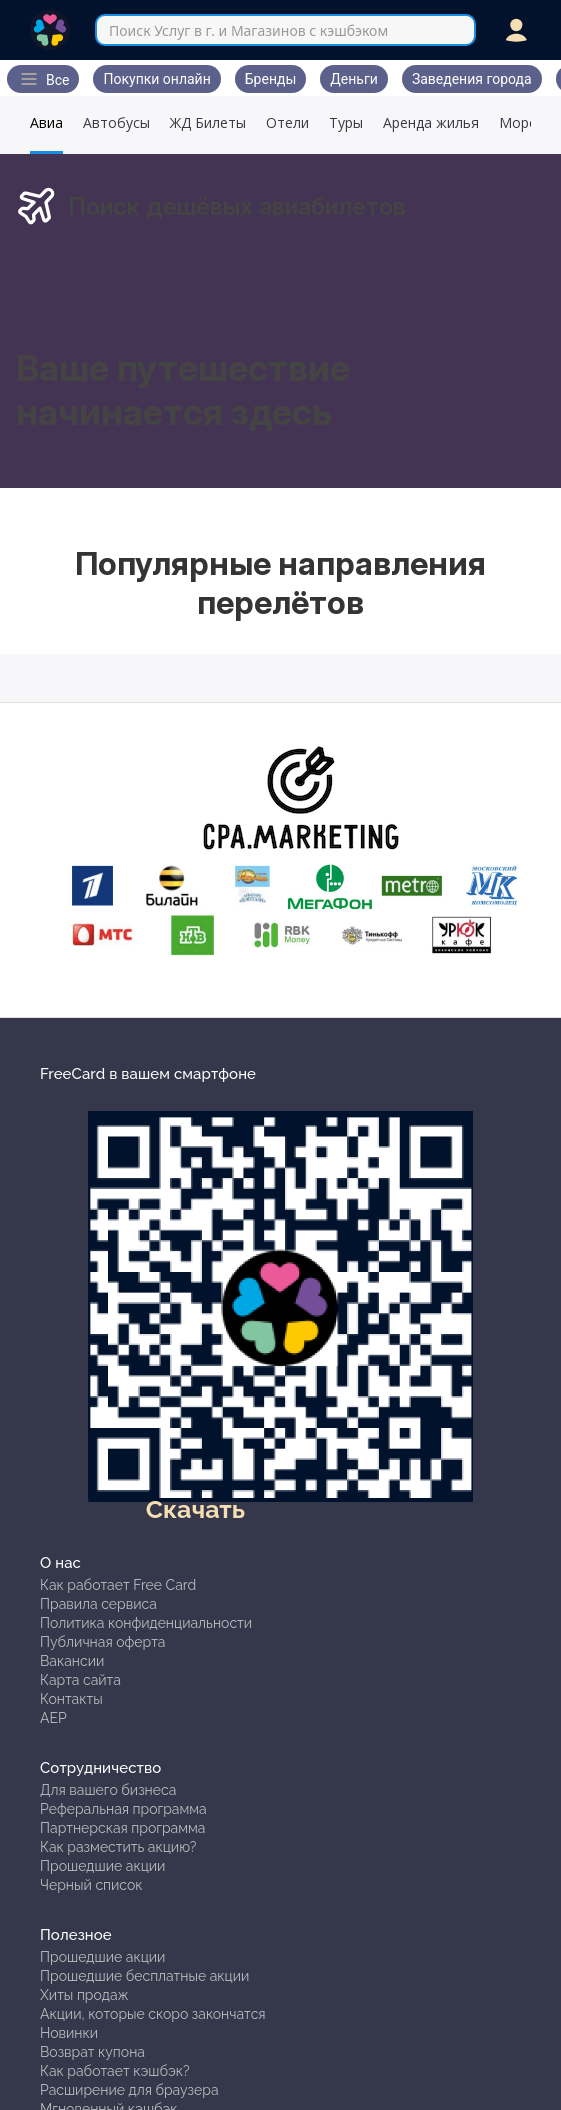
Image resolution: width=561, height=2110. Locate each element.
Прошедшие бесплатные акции (144, 1976)
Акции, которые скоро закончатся (153, 2014)
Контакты (71, 1699)
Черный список (91, 1885)
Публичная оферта (102, 1642)
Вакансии (72, 1661)
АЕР (53, 1718)
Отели (287, 122)
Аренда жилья (431, 122)
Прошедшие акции (102, 1866)
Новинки (69, 2033)
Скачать (195, 1509)
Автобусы (116, 122)
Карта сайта (80, 1680)
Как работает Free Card (118, 1585)
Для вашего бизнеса (108, 1790)
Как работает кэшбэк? (115, 2071)
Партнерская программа (122, 1828)
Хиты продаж (84, 1995)
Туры (346, 122)
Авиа (46, 122)
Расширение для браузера (129, 2090)
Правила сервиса (98, 1604)
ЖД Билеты (208, 122)
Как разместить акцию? (118, 1847)
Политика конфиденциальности (146, 1623)
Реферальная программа (123, 1809)
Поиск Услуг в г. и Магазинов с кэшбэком (248, 30)
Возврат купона (92, 2052)
